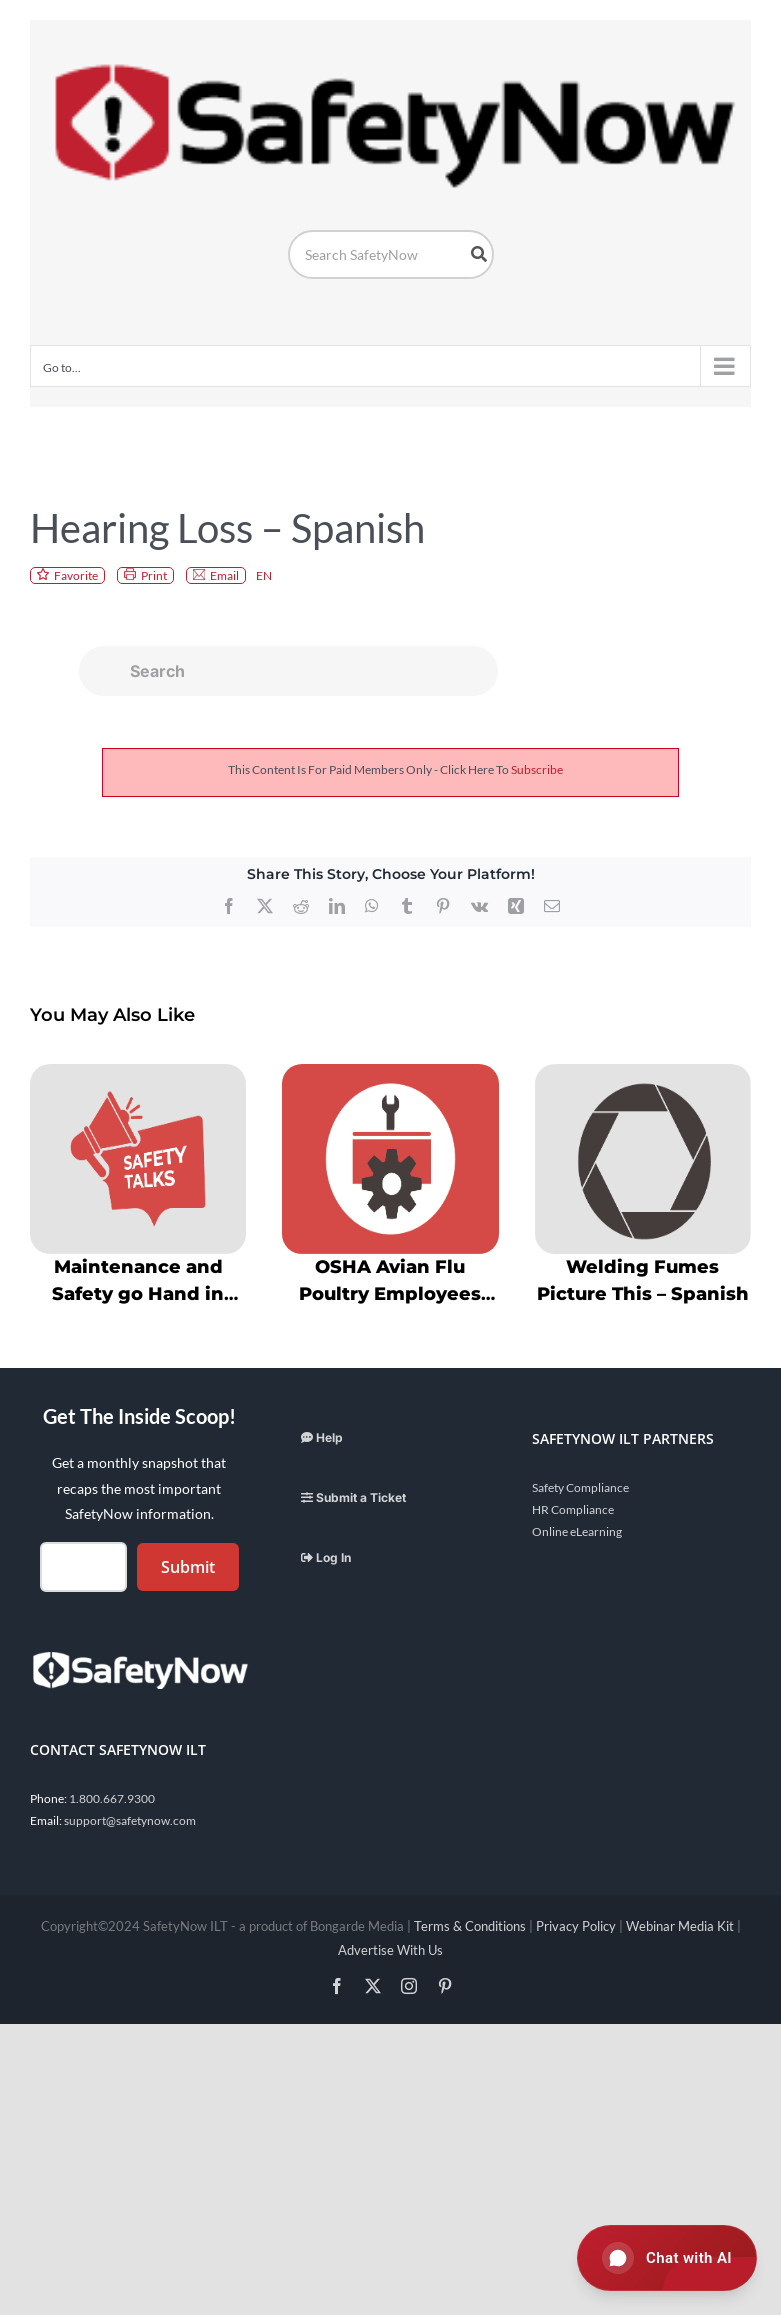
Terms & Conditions (470, 1926)
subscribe (537, 769)
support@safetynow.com (130, 1820)
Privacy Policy (576, 1926)
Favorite (76, 575)
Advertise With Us (390, 1950)
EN (264, 575)
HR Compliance (573, 1509)
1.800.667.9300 (112, 1798)
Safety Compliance (580, 1487)
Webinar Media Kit (680, 1926)
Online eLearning (577, 1531)
